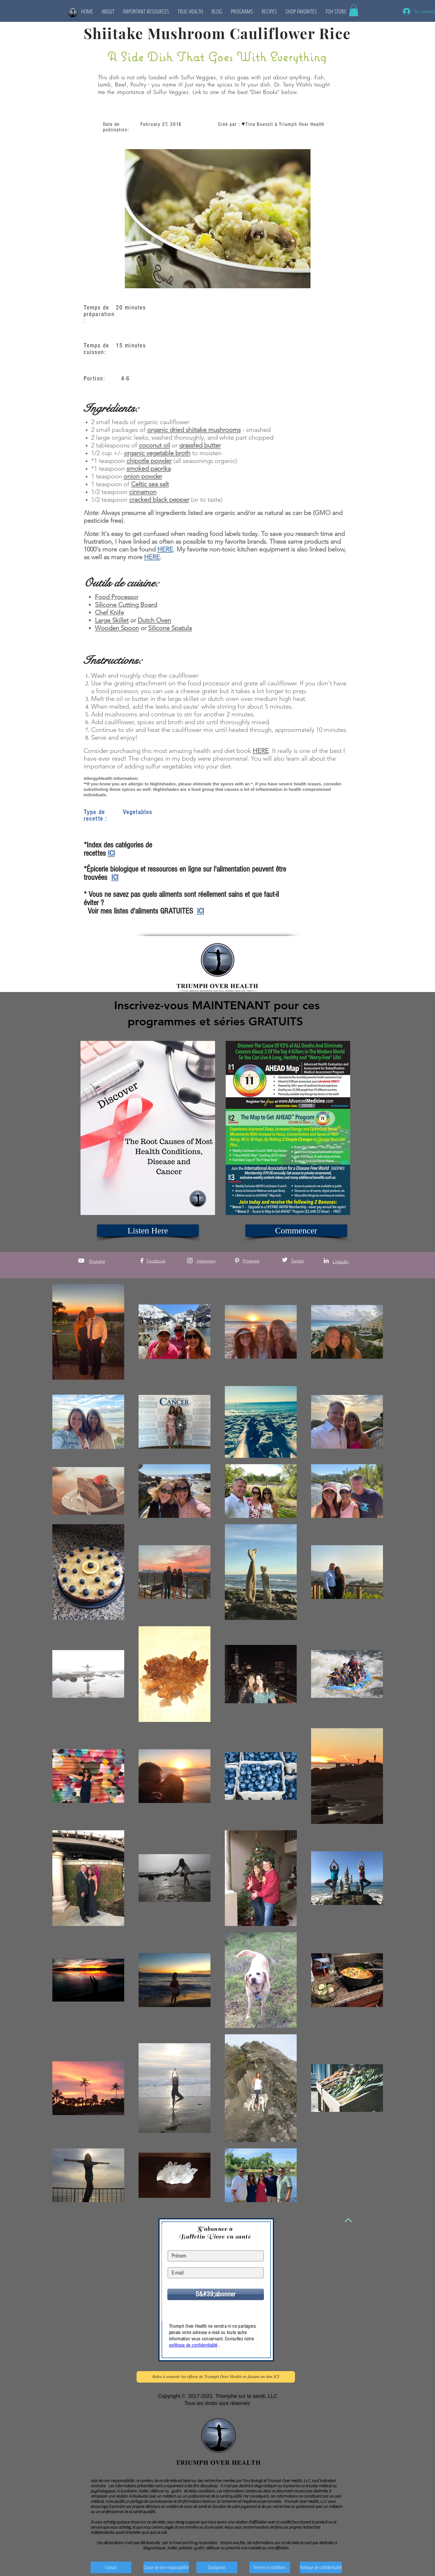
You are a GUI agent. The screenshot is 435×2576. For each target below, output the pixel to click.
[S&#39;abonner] (215, 2294)
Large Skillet (112, 620)
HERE (165, 549)
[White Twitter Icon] (284, 1259)
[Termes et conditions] (269, 2567)
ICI (111, 853)
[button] (108, 11)
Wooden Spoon (117, 628)
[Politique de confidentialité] (321, 2567)
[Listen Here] (148, 1230)
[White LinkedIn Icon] (326, 1260)
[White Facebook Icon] (141, 1260)
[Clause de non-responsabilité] (166, 2567)
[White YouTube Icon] (81, 1260)
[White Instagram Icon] (189, 1260)
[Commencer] (296, 1230)
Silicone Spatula (170, 628)
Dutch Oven (154, 620)
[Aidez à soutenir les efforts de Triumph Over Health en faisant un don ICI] (216, 2377)
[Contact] (111, 2567)
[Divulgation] (216, 2567)
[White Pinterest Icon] (237, 1260)
